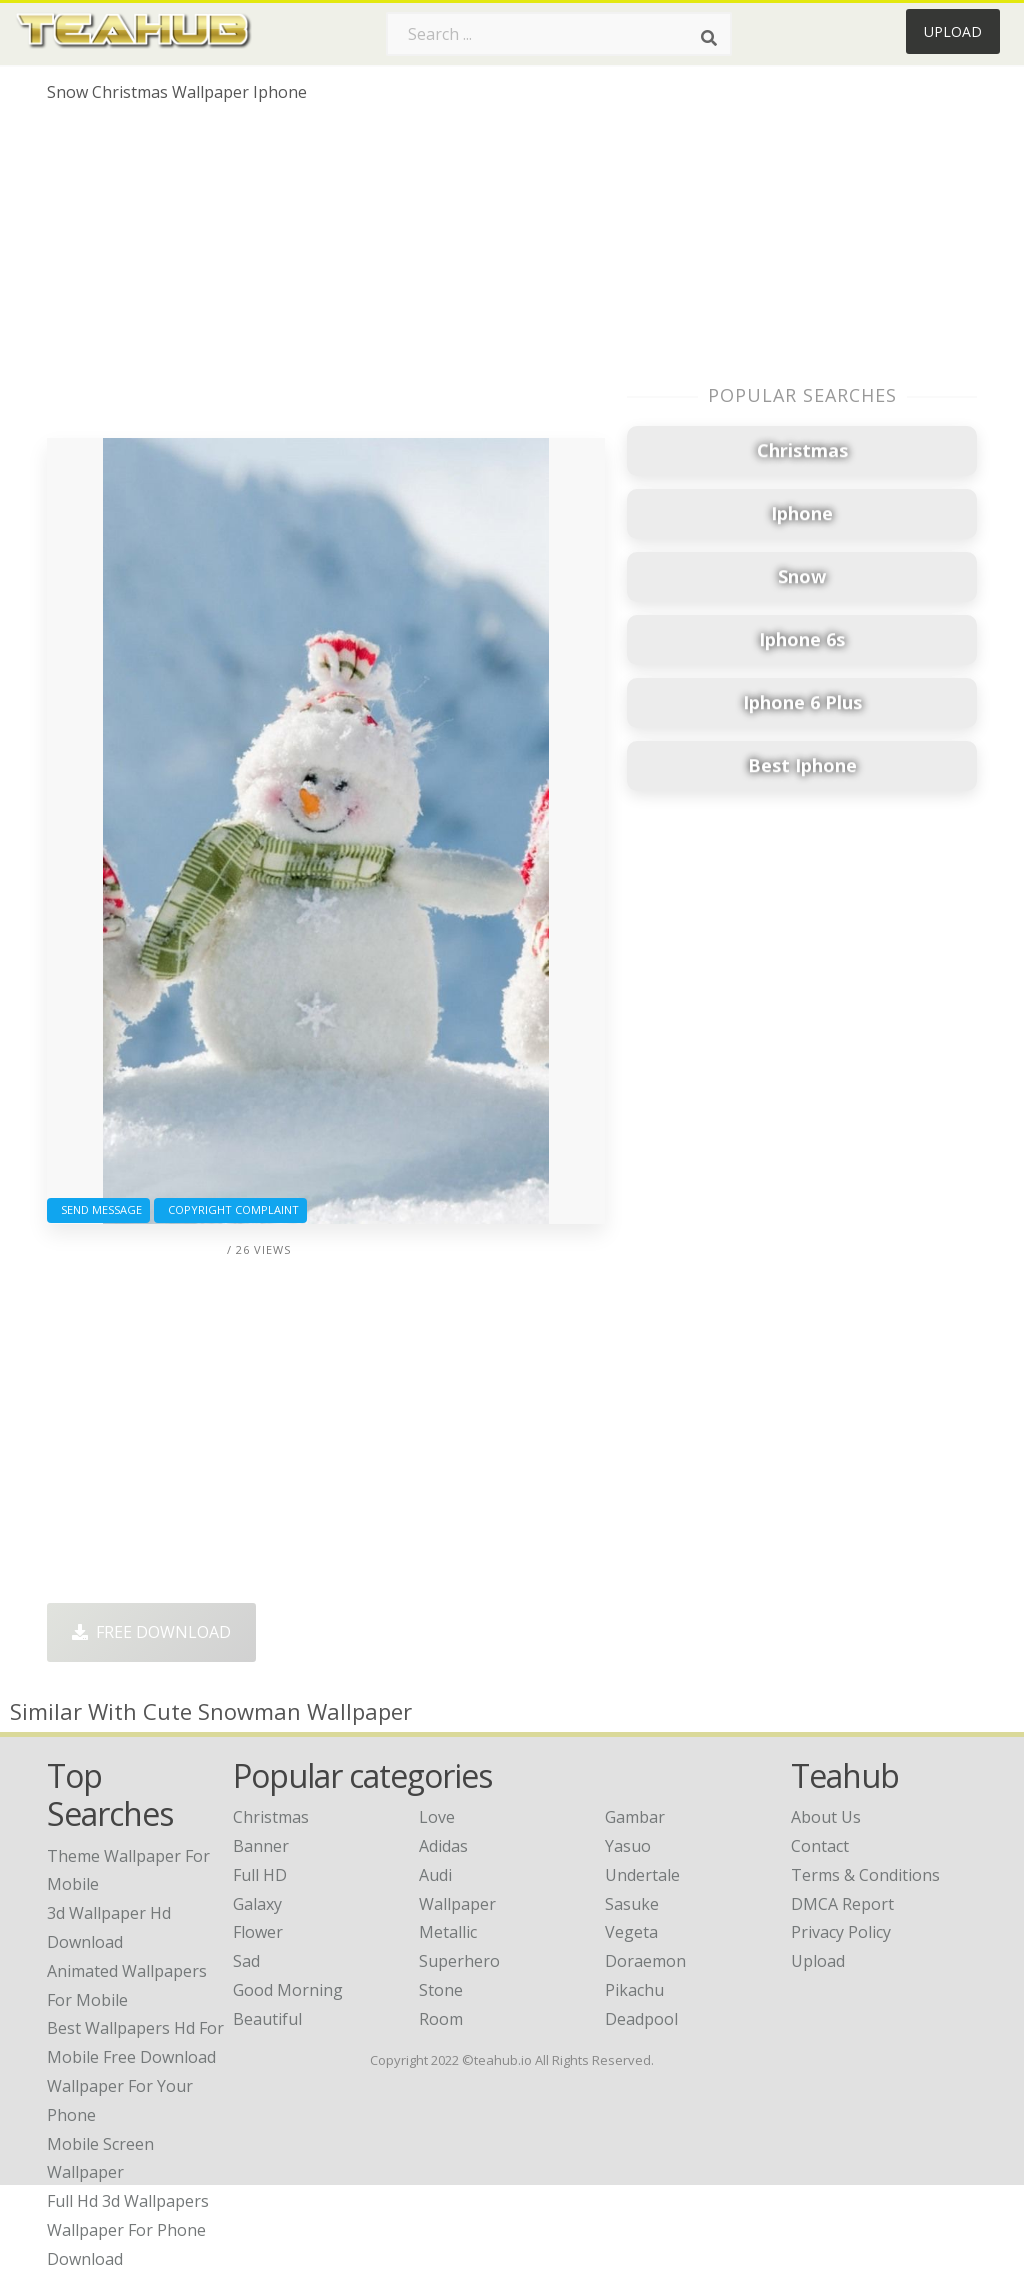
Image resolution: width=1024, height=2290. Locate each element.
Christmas (271, 1817)
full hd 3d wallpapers (128, 2201)
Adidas (443, 1846)
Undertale (642, 1875)
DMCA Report (842, 1904)
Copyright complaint (230, 1209)
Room (441, 2019)
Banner (261, 1846)
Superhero (459, 1961)
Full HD (260, 1875)
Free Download (151, 1632)
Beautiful (267, 2019)
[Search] (709, 38)
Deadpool (641, 2019)
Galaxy (257, 1904)
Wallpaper (457, 1904)
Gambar (635, 1817)
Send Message (98, 1209)
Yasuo (628, 1846)
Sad (246, 1961)
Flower (258, 1932)
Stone (441, 1990)
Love (437, 1817)
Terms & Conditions (865, 1875)
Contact (820, 1846)
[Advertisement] (326, 278)
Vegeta (631, 1932)
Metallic (448, 1932)
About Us (826, 1817)
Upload (953, 31)
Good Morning (288, 1990)
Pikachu (634, 1990)
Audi (435, 1875)
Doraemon (645, 1961)
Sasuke (632, 1904)
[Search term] (559, 34)
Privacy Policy (841, 1932)
